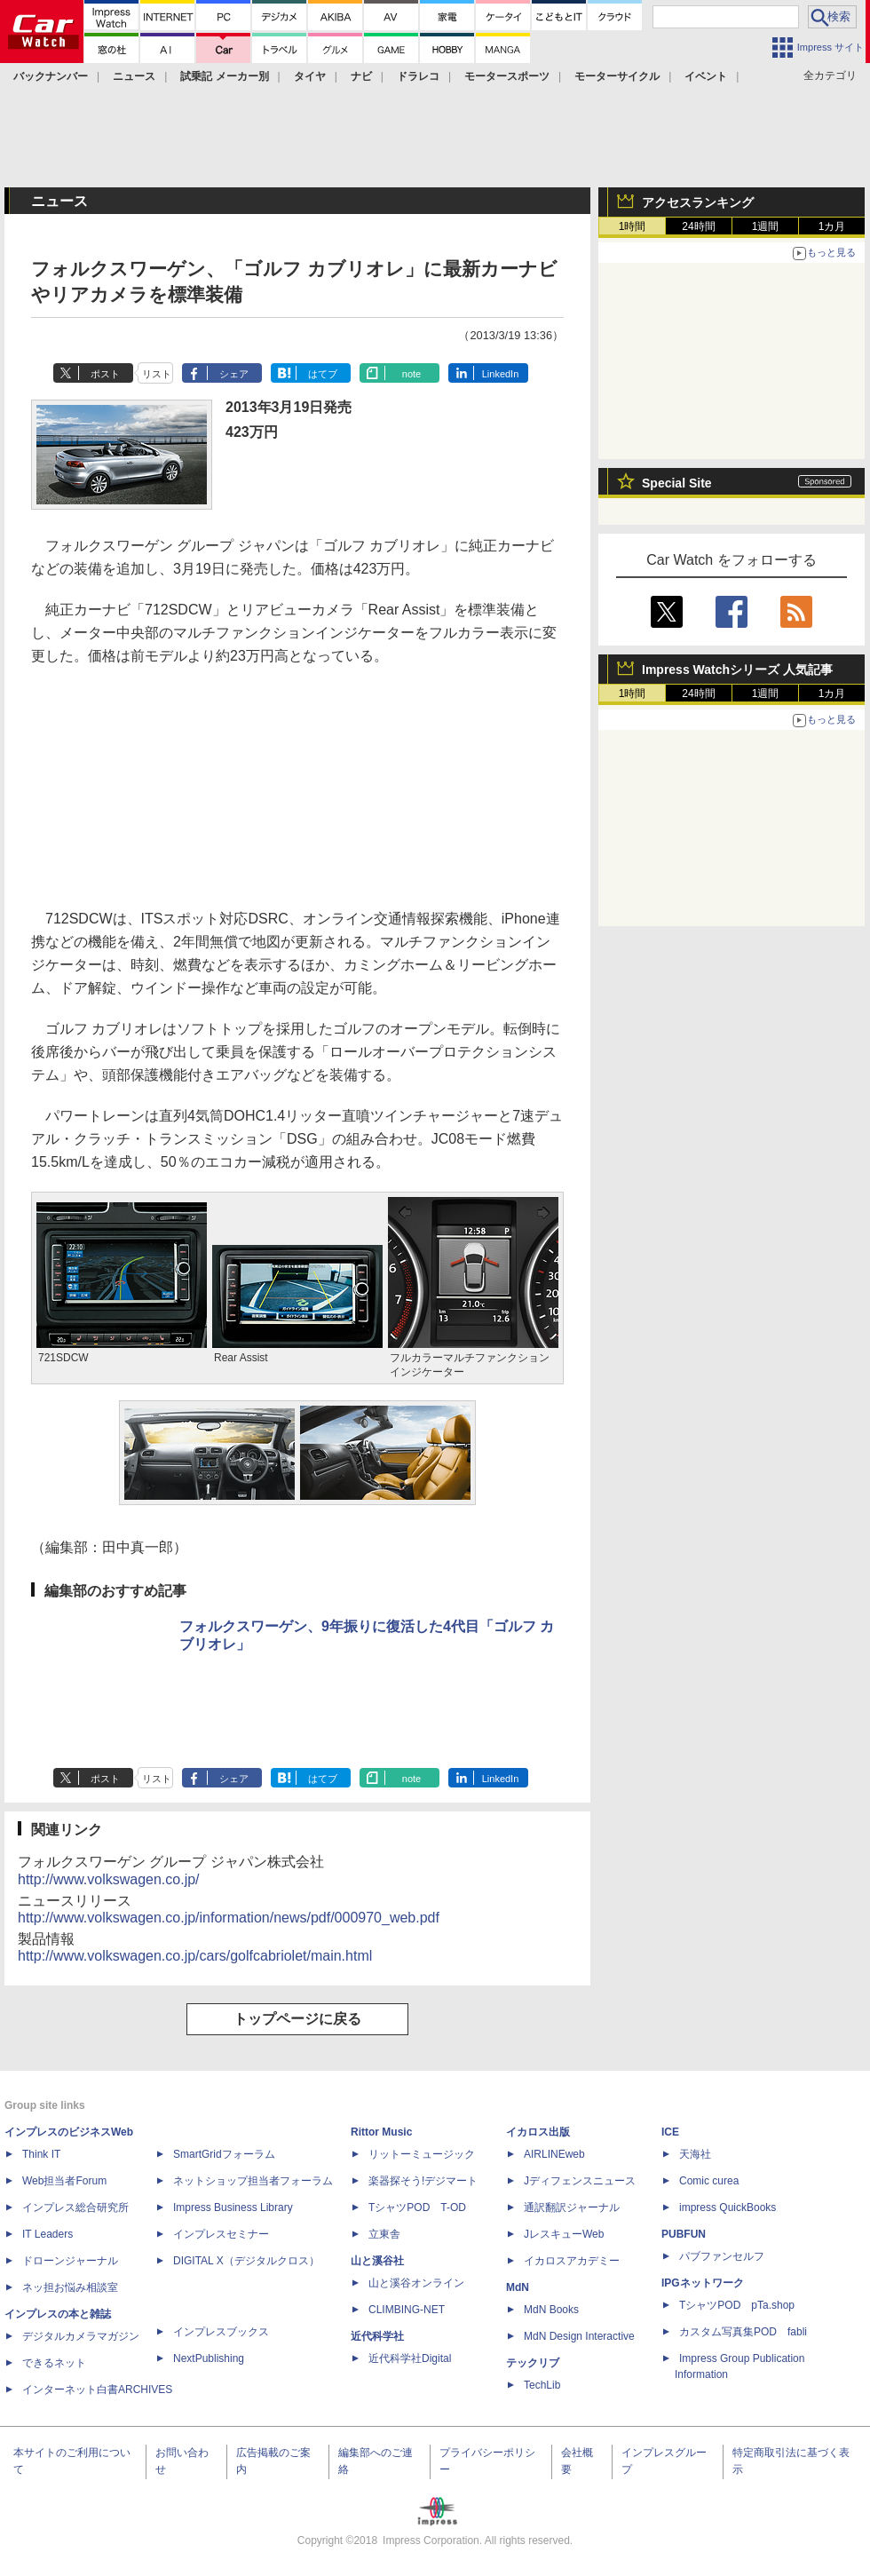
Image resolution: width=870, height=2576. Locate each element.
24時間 (698, 226)
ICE (670, 2132)
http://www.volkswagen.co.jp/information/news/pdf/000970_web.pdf (228, 1917)
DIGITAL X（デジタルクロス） (246, 2261)
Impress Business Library (233, 2207)
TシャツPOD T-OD (417, 2207)
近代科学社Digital (409, 2358)
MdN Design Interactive (579, 2336)
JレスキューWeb (564, 2234)
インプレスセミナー (221, 2234)
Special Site (677, 483)
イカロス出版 (538, 2132)
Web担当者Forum (64, 2181)
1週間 (765, 226)
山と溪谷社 (377, 2261)
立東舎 (384, 2234)
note (411, 374)
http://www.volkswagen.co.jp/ (109, 1879)
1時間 (632, 226)
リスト (156, 374)
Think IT (41, 2154)
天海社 (695, 2154)
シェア (234, 374)
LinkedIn (500, 374)
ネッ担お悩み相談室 (70, 2287)
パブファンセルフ (721, 2256)
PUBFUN (683, 2234)
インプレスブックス (221, 2332)
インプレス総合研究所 (75, 2207)
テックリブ (532, 2363)
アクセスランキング (698, 202)
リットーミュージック (421, 2154)
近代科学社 (377, 2336)
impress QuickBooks (727, 2207)
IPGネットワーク (702, 2283)
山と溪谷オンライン (416, 2283)
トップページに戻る (297, 2018)
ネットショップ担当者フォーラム (253, 2181)
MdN (517, 2287)
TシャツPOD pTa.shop (737, 2305)
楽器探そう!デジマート (423, 2181)
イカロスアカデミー (572, 2261)
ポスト (105, 374)
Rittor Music (381, 2132)
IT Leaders (47, 2234)
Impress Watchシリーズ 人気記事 (737, 669)
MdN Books (551, 2309)
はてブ (322, 374)
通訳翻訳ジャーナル (572, 2207)
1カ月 (832, 226)
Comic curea (709, 2181)
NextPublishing (208, 2358)
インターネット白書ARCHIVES (97, 2389)
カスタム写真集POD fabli (743, 2332)
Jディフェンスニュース (580, 2181)
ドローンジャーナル (70, 2261)
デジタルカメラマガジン (80, 2336)
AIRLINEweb (554, 2154)
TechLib (542, 2385)
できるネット (54, 2363)
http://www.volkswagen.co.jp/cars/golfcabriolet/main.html (195, 1955)
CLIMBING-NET (406, 2309)
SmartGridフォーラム (224, 2154)
